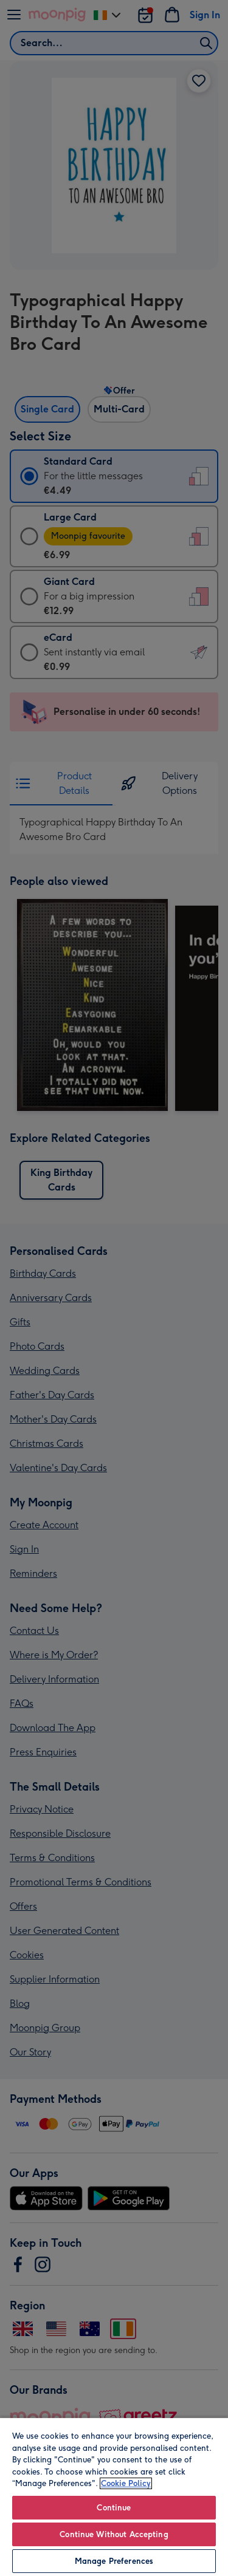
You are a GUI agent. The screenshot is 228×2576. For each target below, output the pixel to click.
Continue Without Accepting (114, 2534)
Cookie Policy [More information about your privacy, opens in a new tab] (126, 2483)
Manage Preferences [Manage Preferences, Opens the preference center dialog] (114, 2561)
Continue (114, 2507)
